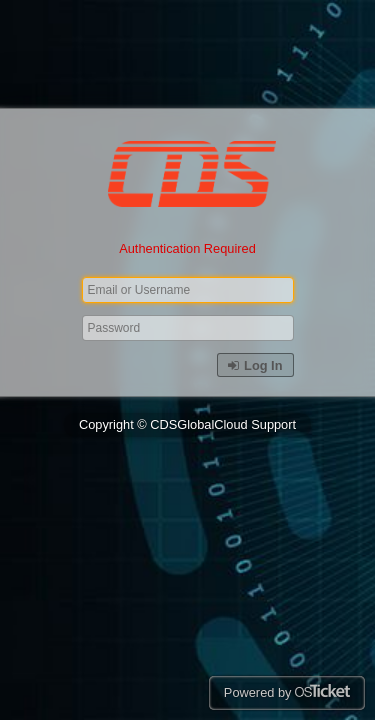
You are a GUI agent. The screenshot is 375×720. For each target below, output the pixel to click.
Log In (255, 365)
